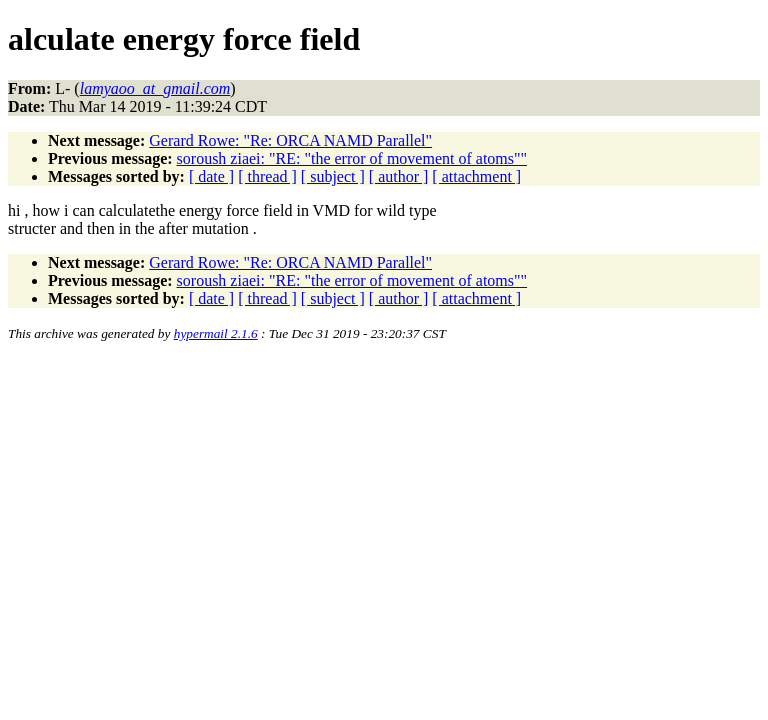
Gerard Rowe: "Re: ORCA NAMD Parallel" (290, 140)
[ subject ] (333, 176)
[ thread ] (267, 176)
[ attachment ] (476, 176)
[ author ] (399, 176)
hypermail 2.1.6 (216, 333)
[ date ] (211, 176)
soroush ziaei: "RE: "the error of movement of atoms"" (352, 158)
